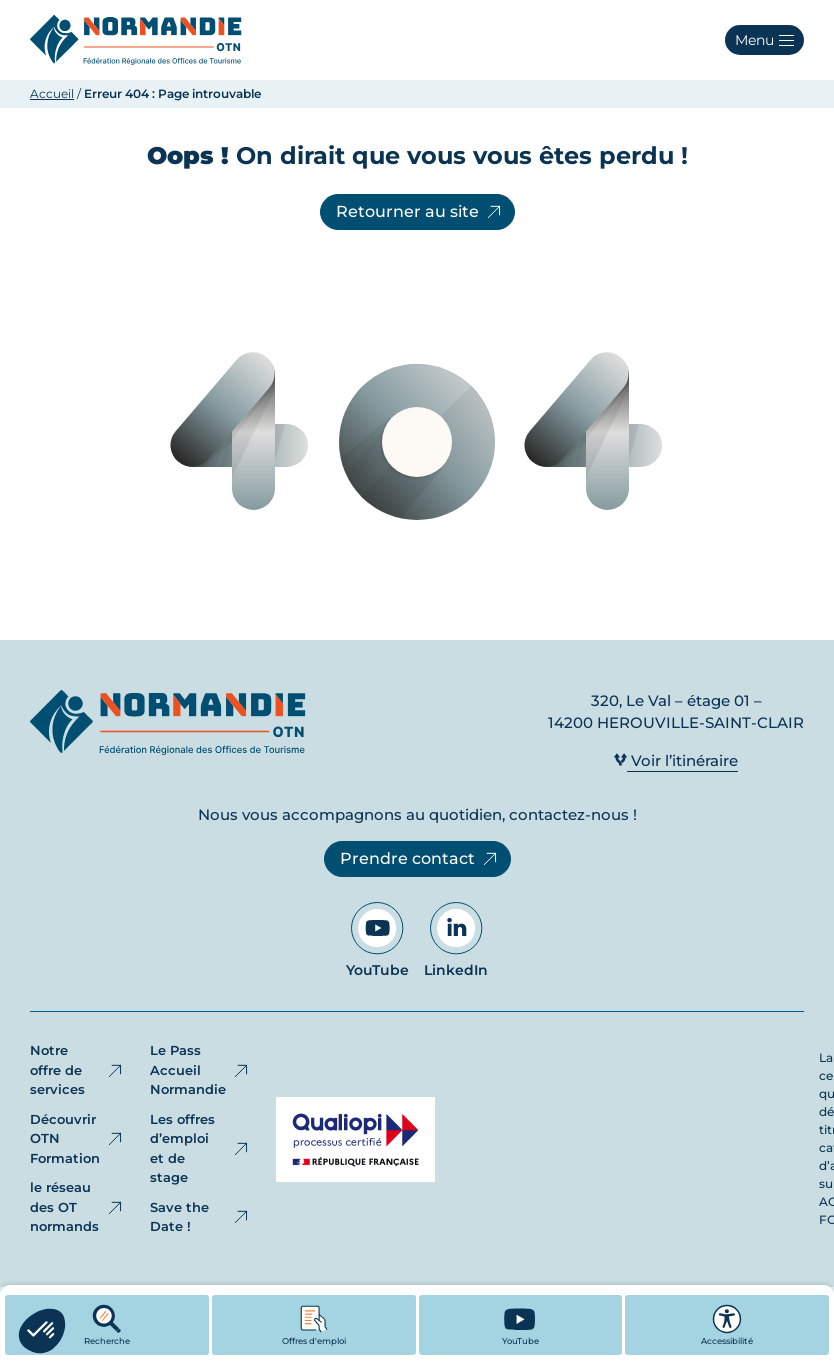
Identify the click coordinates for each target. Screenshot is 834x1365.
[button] (764, 40)
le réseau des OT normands (77, 1206)
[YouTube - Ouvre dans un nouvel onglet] (521, 1325)
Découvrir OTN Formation (77, 1138)
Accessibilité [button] (727, 1325)
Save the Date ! (200, 1217)
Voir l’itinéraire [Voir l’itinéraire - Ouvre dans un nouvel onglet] (676, 760)
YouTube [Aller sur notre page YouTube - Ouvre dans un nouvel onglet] (377, 940)
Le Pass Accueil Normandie (200, 1069)
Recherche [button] (107, 1325)
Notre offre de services (77, 1069)
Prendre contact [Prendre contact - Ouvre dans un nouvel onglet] (420, 859)
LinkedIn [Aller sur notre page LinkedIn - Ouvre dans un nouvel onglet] (456, 940)
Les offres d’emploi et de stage (200, 1148)
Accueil (52, 93)
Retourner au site (420, 212)
